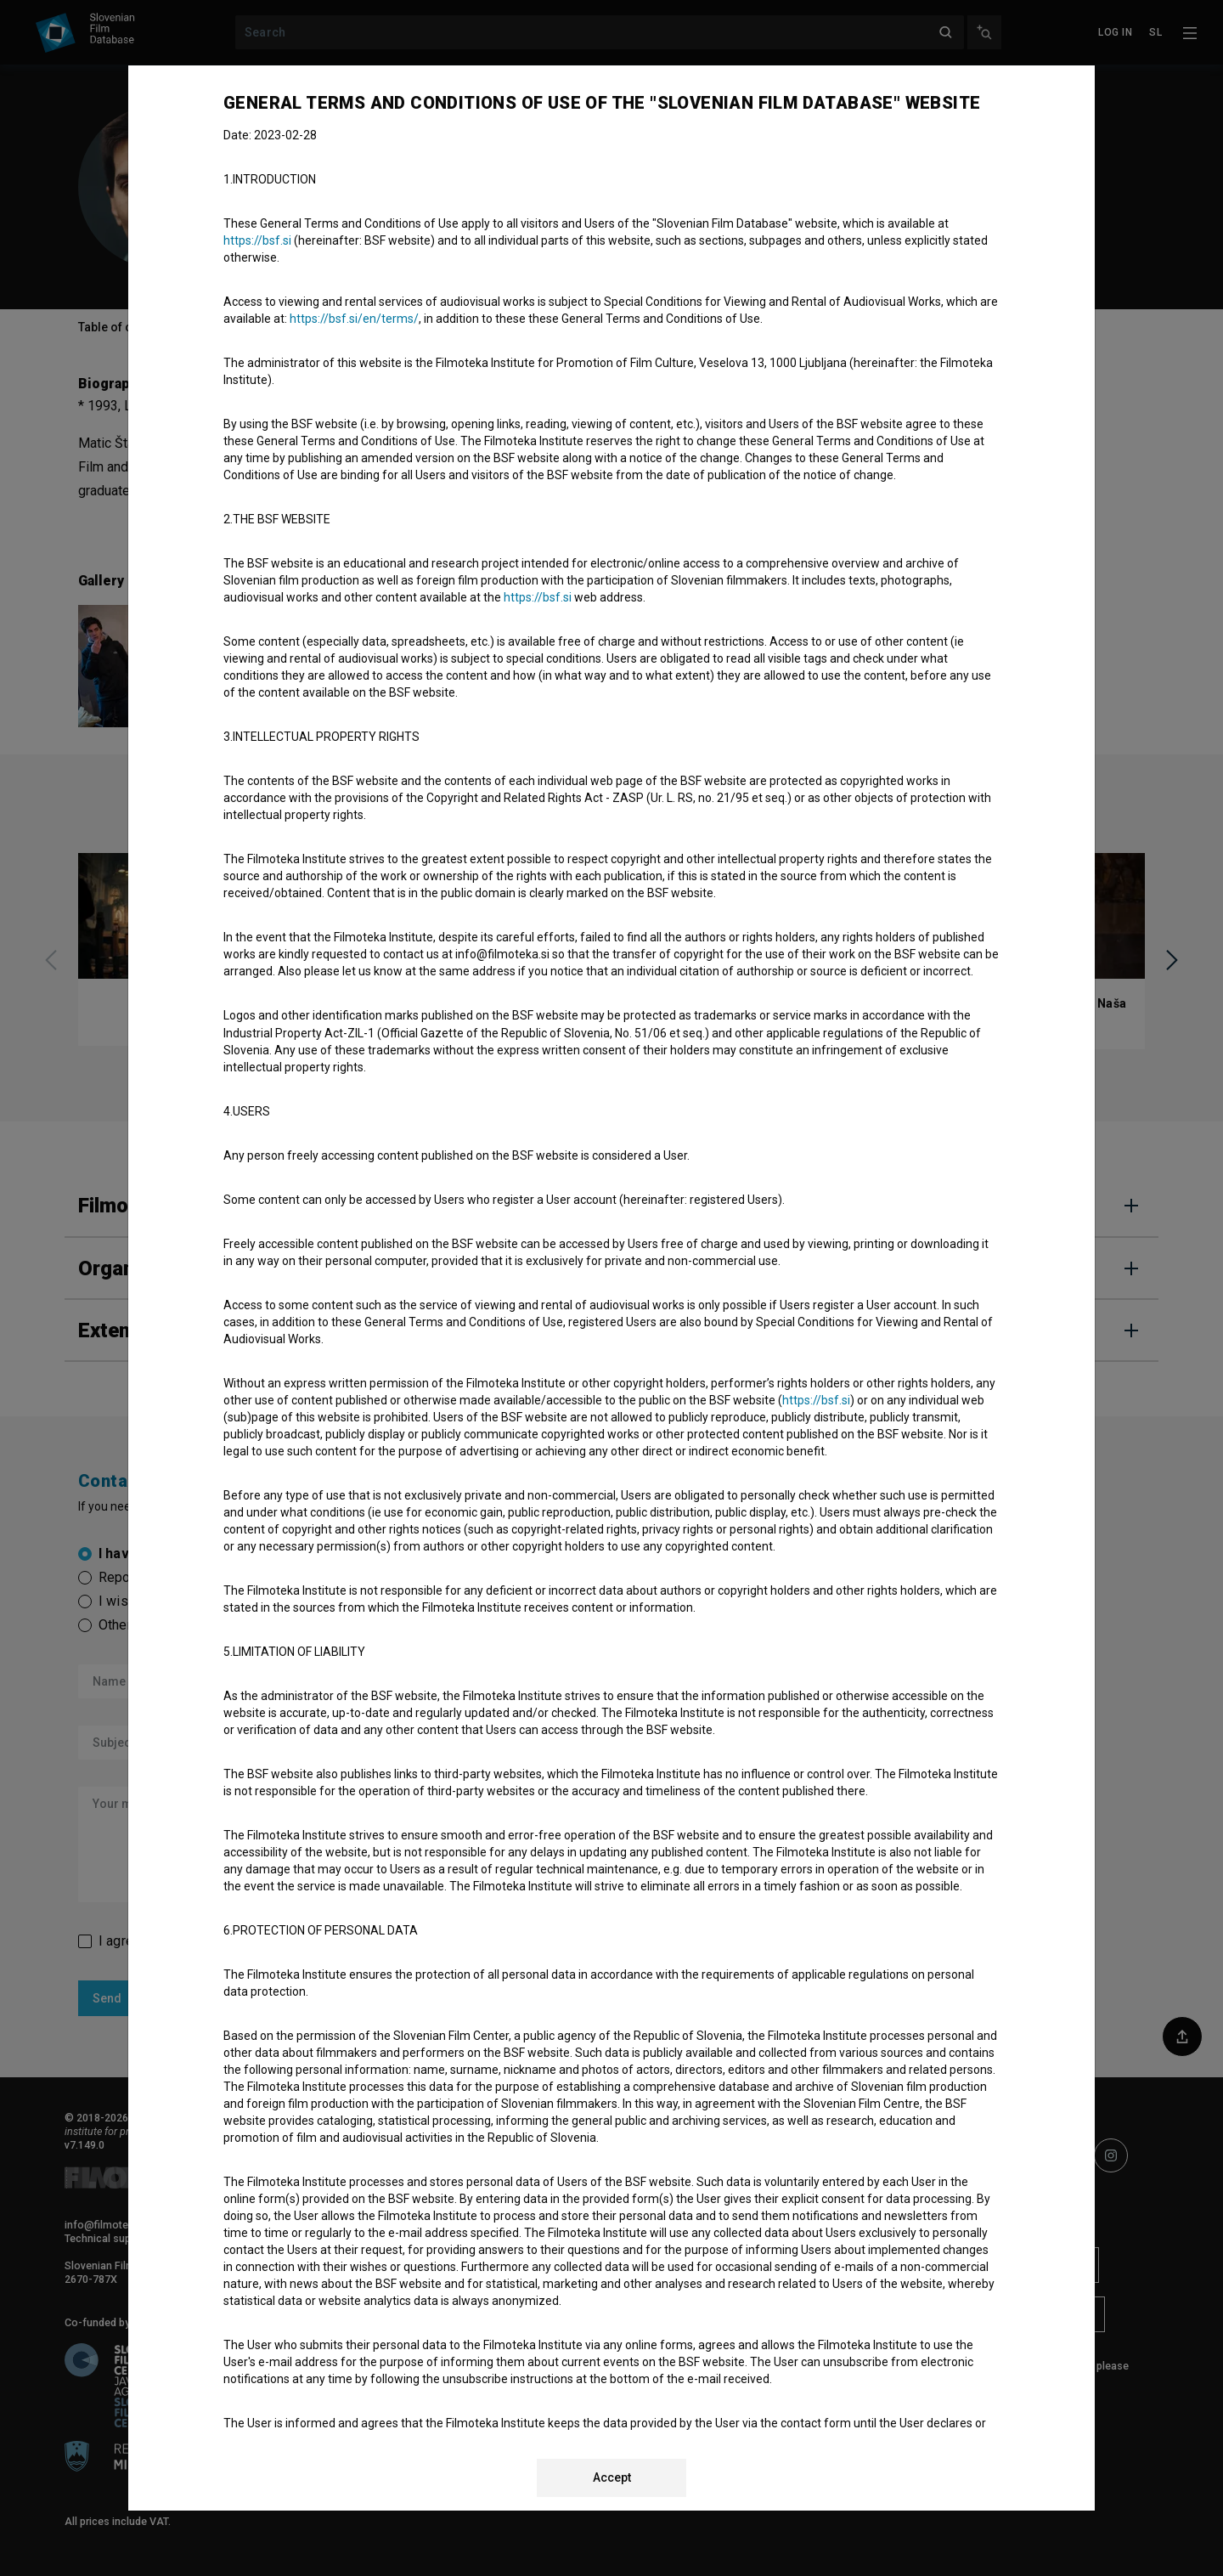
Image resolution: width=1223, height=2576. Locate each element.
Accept (612, 2477)
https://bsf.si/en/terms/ (354, 318)
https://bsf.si (257, 240)
